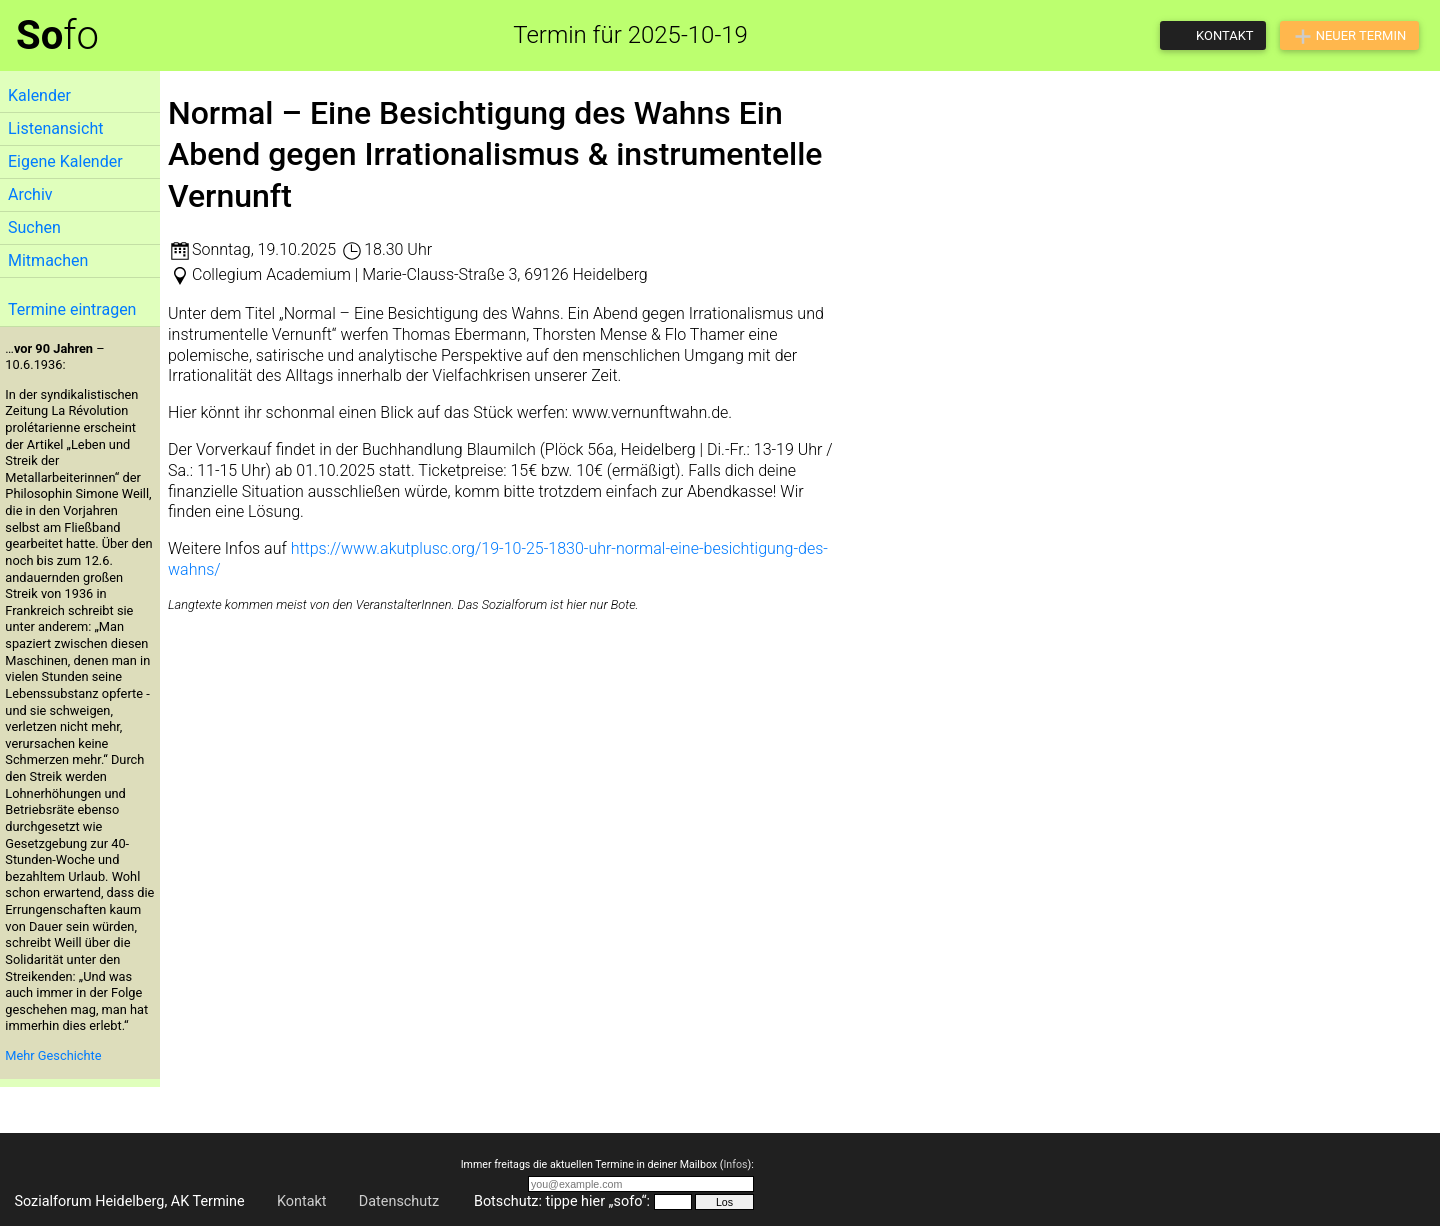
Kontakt (302, 1201)
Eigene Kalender (65, 161)
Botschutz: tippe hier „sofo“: (562, 1201)
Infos (735, 1164)
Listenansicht (55, 128)
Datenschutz (399, 1201)
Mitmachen (48, 260)
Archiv (30, 194)
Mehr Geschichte (53, 1055)
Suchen (34, 227)
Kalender (39, 95)
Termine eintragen (72, 309)
